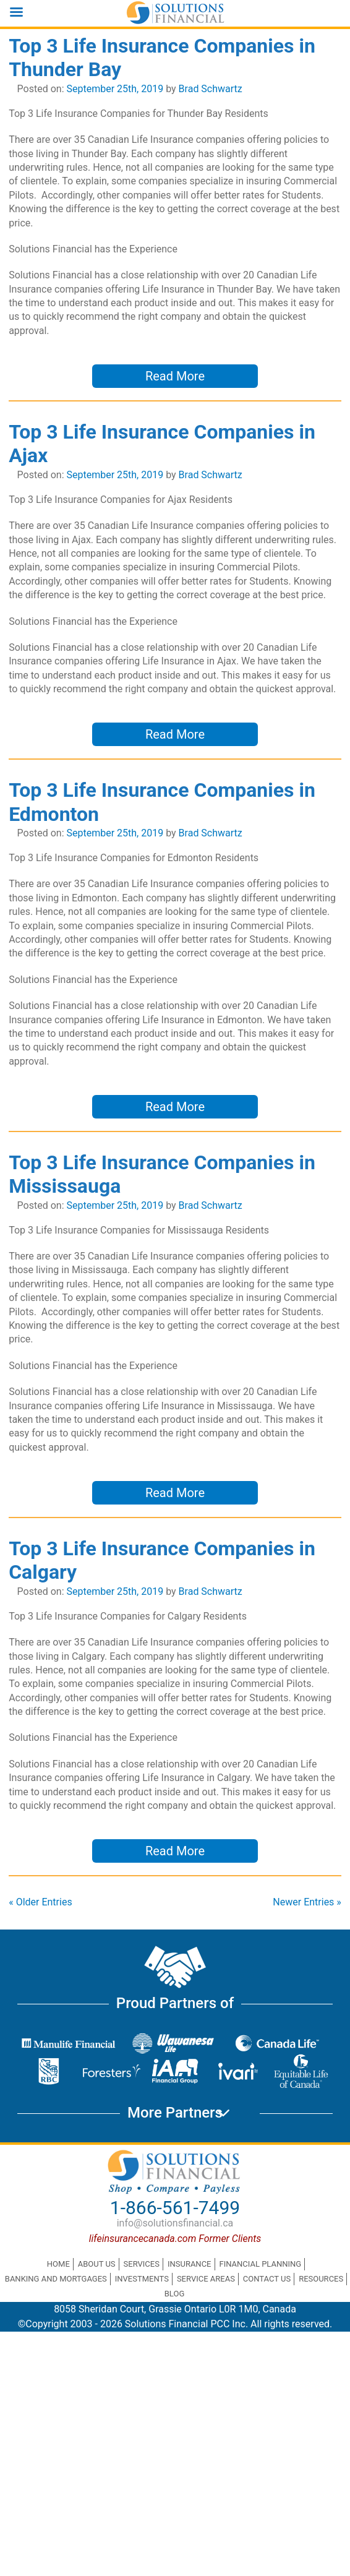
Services (142, 2264)
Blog (174, 2293)
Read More (175, 376)
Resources (321, 2278)
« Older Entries (40, 1902)
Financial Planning (260, 2264)
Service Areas (206, 2278)
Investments (142, 2278)
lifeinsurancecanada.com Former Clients (175, 2238)
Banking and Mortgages (56, 2278)
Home (58, 2264)
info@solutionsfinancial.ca (175, 2223)
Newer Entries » (307, 1902)
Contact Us (267, 2278)
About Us (97, 2264)
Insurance (189, 2264)
